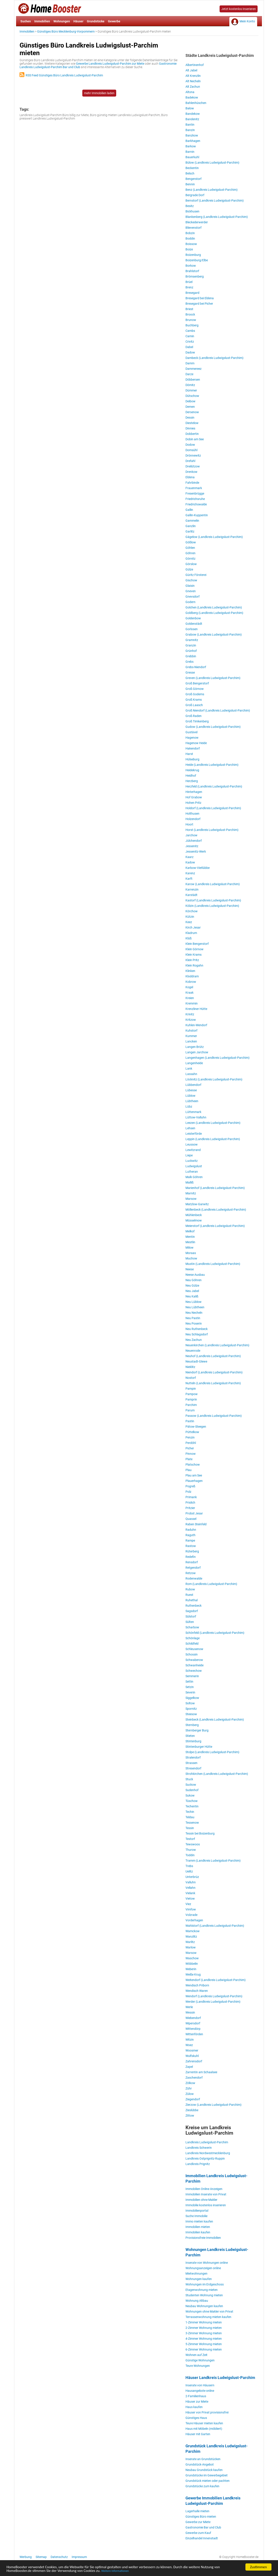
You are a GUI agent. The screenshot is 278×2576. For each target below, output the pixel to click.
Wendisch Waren (196, 1990)
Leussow (191, 1144)
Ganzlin (190, 526)
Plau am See (193, 1475)
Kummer (191, 1036)
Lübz (188, 1106)
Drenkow (191, 471)
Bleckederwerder (196, 222)
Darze (189, 374)
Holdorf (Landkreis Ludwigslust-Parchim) (213, 808)
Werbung (26, 2557)
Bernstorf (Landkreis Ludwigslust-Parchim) (214, 200)
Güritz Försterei (195, 575)
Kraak (189, 992)
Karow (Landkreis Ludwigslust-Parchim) (212, 884)
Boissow (191, 244)
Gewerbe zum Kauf (198, 2533)
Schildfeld (192, 1643)
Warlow (190, 1947)
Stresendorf (193, 1768)
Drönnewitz (193, 455)
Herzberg (191, 781)
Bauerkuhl (192, 157)
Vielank (190, 1893)
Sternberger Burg (196, 1730)
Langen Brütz (194, 1047)
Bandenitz (192, 119)
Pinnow (190, 1453)
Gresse (190, 672)
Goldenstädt (193, 623)
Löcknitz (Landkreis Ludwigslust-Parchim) (213, 1079)
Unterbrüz (192, 1877)
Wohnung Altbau (196, 2300)
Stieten (190, 1736)
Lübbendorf (193, 1085)
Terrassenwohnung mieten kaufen (208, 2317)
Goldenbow (193, 618)
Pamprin (191, 1399)
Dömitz (190, 385)
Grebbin (190, 656)
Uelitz (189, 1871)
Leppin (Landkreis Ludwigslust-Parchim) (212, 1139)
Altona (189, 92)
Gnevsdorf (192, 596)
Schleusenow (194, 1649)
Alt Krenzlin (193, 75)
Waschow (192, 1958)
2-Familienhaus (195, 2396)
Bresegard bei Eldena (199, 298)
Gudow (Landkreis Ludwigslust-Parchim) (213, 726)
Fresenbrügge (194, 493)
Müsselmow (193, 1220)
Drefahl (190, 461)
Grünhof (191, 651)
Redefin (190, 1556)
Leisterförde (193, 1133)
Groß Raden (193, 716)
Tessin (189, 1828)
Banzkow (191, 135)
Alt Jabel (191, 70)
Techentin (192, 1806)
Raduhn (190, 1529)
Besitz (189, 206)
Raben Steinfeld (196, 1524)
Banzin (190, 130)
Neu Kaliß (191, 1296)
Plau (188, 1470)
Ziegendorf (192, 2099)
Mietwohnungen (196, 2273)
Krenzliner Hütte (196, 1009)
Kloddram (192, 976)
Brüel (188, 282)
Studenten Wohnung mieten (204, 2295)
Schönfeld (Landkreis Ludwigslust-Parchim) (214, 1632)
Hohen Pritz (193, 802)
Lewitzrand (193, 1150)
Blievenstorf (193, 227)
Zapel (189, 2066)
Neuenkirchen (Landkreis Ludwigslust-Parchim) (217, 1345)
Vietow (190, 1898)
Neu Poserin (193, 1323)
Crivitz (189, 341)
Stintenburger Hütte (198, 1746)
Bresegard (192, 292)
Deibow (190, 401)
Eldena (190, 477)
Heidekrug (192, 770)
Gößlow (190, 542)
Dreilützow (192, 466)
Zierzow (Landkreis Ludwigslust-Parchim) (213, 2104)
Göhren (190, 553)
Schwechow (193, 1670)
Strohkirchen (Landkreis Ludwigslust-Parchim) (216, 1773)
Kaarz (189, 857)
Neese (189, 1269)
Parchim (191, 1405)
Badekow (191, 97)
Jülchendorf (193, 840)
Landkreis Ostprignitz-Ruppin (205, 2158)
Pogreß (190, 1486)
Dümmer (191, 390)
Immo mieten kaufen (199, 2221)
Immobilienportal (196, 2210)
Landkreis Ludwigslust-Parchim (206, 2142)
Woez (189, 2045)
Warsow (191, 1953)
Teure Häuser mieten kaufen (204, 2423)
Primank (191, 1497)
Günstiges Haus (196, 2418)
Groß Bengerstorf (197, 683)
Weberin (190, 1969)
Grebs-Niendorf (195, 667)
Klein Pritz (192, 960)
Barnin (189, 151)
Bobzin (190, 233)
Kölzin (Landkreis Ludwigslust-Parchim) (212, 905)
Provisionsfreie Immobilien (203, 2237)
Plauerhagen (194, 1481)
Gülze (189, 569)
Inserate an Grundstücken (202, 2459)
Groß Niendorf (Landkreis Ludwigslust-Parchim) (217, 710)
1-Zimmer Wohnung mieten (203, 2322)
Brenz (189, 287)
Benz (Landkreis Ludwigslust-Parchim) (211, 189)
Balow (189, 108)
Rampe (190, 1540)
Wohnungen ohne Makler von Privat (209, 2311)
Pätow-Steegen (195, 1426)
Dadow (190, 352)
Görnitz (190, 558)
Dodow (190, 444)
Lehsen (190, 1128)
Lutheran (191, 1171)
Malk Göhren (194, 1177)
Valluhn (190, 1882)
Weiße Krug (193, 1974)
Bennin (190, 184)
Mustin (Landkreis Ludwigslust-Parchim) (212, 1264)
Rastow (190, 1546)
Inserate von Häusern (199, 2385)
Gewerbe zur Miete (197, 2522)
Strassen (191, 1763)
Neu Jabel (192, 1291)
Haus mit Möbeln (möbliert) (203, 2428)
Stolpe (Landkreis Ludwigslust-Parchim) (212, 1752)
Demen (190, 406)
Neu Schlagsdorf (196, 1334)
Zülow (189, 2094)
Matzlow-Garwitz (197, 1204)
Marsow (191, 1198)
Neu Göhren (193, 1280)
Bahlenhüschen (195, 103)
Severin (190, 1692)
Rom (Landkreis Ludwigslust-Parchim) (211, 1584)
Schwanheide (194, 1665)
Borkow (190, 265)
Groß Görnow (194, 688)
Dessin (189, 417)
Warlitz (190, 1942)
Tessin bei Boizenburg (200, 1833)
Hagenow (192, 737)
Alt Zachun (192, 86)
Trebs (189, 1866)
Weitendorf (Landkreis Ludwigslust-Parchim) (215, 1980)
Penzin (190, 1437)
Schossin (191, 1654)
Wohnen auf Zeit (196, 2355)
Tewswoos (192, 1844)
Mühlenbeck (193, 1215)
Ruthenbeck (193, 1605)
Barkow (190, 146)
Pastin (189, 1421)
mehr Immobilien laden (99, 93)
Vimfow (190, 1909)
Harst (189, 754)
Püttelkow (192, 1432)
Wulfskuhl (192, 2056)
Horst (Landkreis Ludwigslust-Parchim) (211, 830)
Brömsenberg (194, 276)
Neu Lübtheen (194, 1307)
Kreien (189, 998)
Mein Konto (247, 21)
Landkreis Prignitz (197, 2164)
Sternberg (192, 1725)
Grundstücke (95, 21)
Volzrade (191, 1915)
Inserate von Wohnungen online (206, 2262)
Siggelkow (192, 1698)
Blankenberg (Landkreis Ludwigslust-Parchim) (216, 217)
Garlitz (189, 531)
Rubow (190, 1589)
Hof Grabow (193, 797)
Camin (189, 336)
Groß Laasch (194, 705)
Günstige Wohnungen (200, 2360)
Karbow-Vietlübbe (197, 868)
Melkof (190, 1231)
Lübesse (191, 1090)
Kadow (190, 862)
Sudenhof (192, 1790)
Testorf (190, 1839)
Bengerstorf (193, 179)
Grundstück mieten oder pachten (207, 2480)
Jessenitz (191, 846)
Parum (190, 1410)
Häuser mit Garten (197, 2434)
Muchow (191, 1258)
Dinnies (190, 428)
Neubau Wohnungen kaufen (204, 2306)
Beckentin (192, 168)
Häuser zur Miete (196, 2401)
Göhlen (190, 547)
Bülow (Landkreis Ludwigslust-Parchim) (212, 162)
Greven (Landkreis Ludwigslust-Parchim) (212, 678)
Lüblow (190, 1095)
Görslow (191, 564)
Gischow (191, 580)
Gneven (190, 591)
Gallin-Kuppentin (196, 515)
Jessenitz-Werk (195, 851)
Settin (189, 1681)
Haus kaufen (194, 2407)
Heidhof (190, 775)
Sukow (190, 1795)
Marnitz (190, 1193)
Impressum (79, 2557)
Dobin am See (194, 439)
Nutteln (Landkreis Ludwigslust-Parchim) (213, 1383)
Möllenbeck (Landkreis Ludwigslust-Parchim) (215, 1209)
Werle (189, 2007)
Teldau (189, 1817)
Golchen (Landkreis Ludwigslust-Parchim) (213, 607)
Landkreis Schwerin (198, 2147)
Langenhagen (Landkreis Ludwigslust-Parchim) (217, 1057)
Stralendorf (193, 1757)
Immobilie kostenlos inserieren (205, 2205)
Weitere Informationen (115, 2571)
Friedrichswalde (196, 504)
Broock (190, 314)
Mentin (190, 1236)
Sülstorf (190, 1616)
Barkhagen (192, 141)
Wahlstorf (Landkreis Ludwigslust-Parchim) (214, 1925)
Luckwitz (191, 1160)
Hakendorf (192, 748)
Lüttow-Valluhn (195, 1117)
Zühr (188, 2088)
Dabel (189, 347)
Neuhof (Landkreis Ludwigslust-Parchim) (213, 1356)
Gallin (189, 509)
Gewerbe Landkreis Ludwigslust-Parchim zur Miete (110, 63)
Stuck (189, 1779)
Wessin (190, 2012)
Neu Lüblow (193, 1302)
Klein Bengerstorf (197, 943)
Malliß (189, 1182)
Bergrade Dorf (194, 195)
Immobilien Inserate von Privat (205, 2194)
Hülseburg (192, 759)
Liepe (189, 1155)
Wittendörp (192, 2028)
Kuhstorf (191, 1030)
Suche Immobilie (196, 2216)
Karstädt (191, 895)
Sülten (189, 1622)
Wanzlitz (191, 1936)
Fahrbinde (192, 482)
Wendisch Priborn (197, 1985)
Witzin (189, 2039)
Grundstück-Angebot (199, 2464)
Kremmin (191, 1003)
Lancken (191, 1041)
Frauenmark (193, 488)
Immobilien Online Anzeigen (203, 2189)
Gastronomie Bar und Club (203, 2527)
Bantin (189, 124)
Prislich (190, 1502)
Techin (189, 1811)
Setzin (189, 1687)
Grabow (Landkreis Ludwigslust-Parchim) (213, 634)
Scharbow (192, 1627)
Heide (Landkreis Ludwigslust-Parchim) (211, 764)
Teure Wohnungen (197, 2365)
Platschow (192, 1464)
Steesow (191, 1714)
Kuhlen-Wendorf (196, 1025)
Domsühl (191, 450)
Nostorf (190, 1377)
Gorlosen (191, 629)
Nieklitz (190, 1367)
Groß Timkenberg (197, 721)
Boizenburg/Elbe (196, 260)
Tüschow (191, 1801)
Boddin (190, 238)
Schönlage (192, 1638)
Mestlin (190, 1242)
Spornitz (191, 1708)
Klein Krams (193, 954)
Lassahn (191, 1074)
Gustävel (191, 732)
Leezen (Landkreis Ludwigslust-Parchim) (212, 1122)
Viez (188, 1904)
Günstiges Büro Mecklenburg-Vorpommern (66, 31)
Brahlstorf (192, 271)
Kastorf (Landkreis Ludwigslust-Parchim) (213, 900)
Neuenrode (192, 1350)
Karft (188, 878)
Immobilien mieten (197, 2227)
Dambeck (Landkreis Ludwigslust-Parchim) (214, 358)
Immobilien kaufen (197, 2232)
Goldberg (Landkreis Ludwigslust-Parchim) (214, 613)
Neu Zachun (193, 1339)
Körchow (191, 911)
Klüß (188, 938)
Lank (188, 1068)
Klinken (190, 971)
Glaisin (190, 585)
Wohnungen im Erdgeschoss (204, 2284)
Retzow (190, 1573)
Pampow (191, 1394)
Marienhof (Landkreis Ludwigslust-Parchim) (215, 1188)
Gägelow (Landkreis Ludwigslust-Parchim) (214, 537)
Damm (189, 363)
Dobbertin (192, 434)
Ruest (189, 1594)
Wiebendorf (193, 2018)
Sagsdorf (191, 1611)
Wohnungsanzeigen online (203, 2268)
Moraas (190, 1253)
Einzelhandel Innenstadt (201, 2538)
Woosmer (191, 2050)
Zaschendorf (194, 2077)
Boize (189, 249)
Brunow (190, 320)
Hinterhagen (193, 792)
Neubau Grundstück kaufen (204, 2470)
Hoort (189, 824)
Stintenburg (193, 1741)
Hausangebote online (199, 2390)
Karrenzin (192, 889)
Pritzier (190, 1508)
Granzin (190, 645)
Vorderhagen (194, 1920)
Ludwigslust (193, 1166)
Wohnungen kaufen (198, 2279)
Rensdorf (191, 1562)
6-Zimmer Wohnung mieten (203, 2349)
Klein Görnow (194, 949)
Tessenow (192, 1822)
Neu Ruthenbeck (196, 1329)
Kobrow (190, 981)
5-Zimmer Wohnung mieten (203, 2344)
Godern (190, 602)
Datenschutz (59, 2557)
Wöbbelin (191, 1963)
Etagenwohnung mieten (201, 2290)
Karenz (190, 873)
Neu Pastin (192, 1318)
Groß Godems (194, 694)
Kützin (189, 916)
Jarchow (191, 835)
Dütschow (192, 396)
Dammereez (193, 368)
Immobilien (42, 21)
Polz (188, 1491)
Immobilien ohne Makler (201, 2199)
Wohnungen (61, 21)
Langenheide (194, 1063)
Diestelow (192, 423)
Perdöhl (190, 1443)
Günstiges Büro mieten (200, 2516)
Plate (188, 1459)
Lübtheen (191, 1101)
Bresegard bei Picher (199, 303)
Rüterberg (192, 1551)
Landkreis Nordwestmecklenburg (207, 2153)
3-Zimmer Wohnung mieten (203, 2333)
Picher (189, 1448)
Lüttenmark (193, 1112)
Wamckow (192, 1931)
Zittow (189, 2115)
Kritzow (190, 1019)
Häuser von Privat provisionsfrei (206, 2412)
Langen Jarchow (196, 1052)
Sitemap (41, 2557)
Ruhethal (191, 1600)
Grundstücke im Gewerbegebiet (206, 2475)
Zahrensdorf (193, 2061)
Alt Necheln (193, 81)
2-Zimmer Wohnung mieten (203, 2327)
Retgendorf (193, 1567)
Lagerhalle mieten (197, 2511)
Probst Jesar (194, 1513)
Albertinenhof (194, 65)
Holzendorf (192, 819)
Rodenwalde (193, 1578)
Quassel (190, 1519)
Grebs (189, 661)
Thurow (190, 1849)
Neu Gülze (192, 1285)
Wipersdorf (192, 2023)
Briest (189, 309)
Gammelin (192, 520)
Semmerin (192, 1676)
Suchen (25, 21)
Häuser (78, 21)
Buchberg (192, 325)
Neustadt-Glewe (196, 1361)
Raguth (190, 1535)
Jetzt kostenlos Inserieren (238, 9)
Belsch (189, 173)
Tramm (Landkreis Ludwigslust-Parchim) (213, 1860)
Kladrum (191, 933)
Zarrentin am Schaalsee (201, 2072)
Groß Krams (193, 699)
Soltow (190, 1703)
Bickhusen (192, 211)
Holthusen (192, 813)
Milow (189, 1247)
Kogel (189, 987)
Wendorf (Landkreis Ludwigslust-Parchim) (213, 1996)
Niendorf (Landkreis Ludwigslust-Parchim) (214, 1372)
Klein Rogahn (194, 965)
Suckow (190, 1784)
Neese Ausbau (195, 1274)
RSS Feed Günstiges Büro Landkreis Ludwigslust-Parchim (61, 75)
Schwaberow (194, 1660)
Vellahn (190, 1887)
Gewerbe (114, 21)
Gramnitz (191, 640)
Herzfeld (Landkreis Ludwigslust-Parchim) (213, 786)
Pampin (190, 1388)
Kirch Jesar (193, 927)
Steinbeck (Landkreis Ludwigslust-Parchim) (214, 1719)
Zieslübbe (191, 2110)
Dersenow (192, 412)
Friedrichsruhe (195, 499)
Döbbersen (192, 379)
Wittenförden (194, 2034)
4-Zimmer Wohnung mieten (203, 2338)
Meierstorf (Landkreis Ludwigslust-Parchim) (215, 1226)
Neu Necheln (193, 1312)
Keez (188, 922)
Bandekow (192, 113)
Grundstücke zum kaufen (202, 2486)
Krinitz (189, 1014)
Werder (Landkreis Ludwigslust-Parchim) (212, 2001)
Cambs (190, 330)
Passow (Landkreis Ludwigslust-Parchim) (213, 1415)
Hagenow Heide (196, 743)
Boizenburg (193, 254)
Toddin (190, 1855)
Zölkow (190, 2083)
